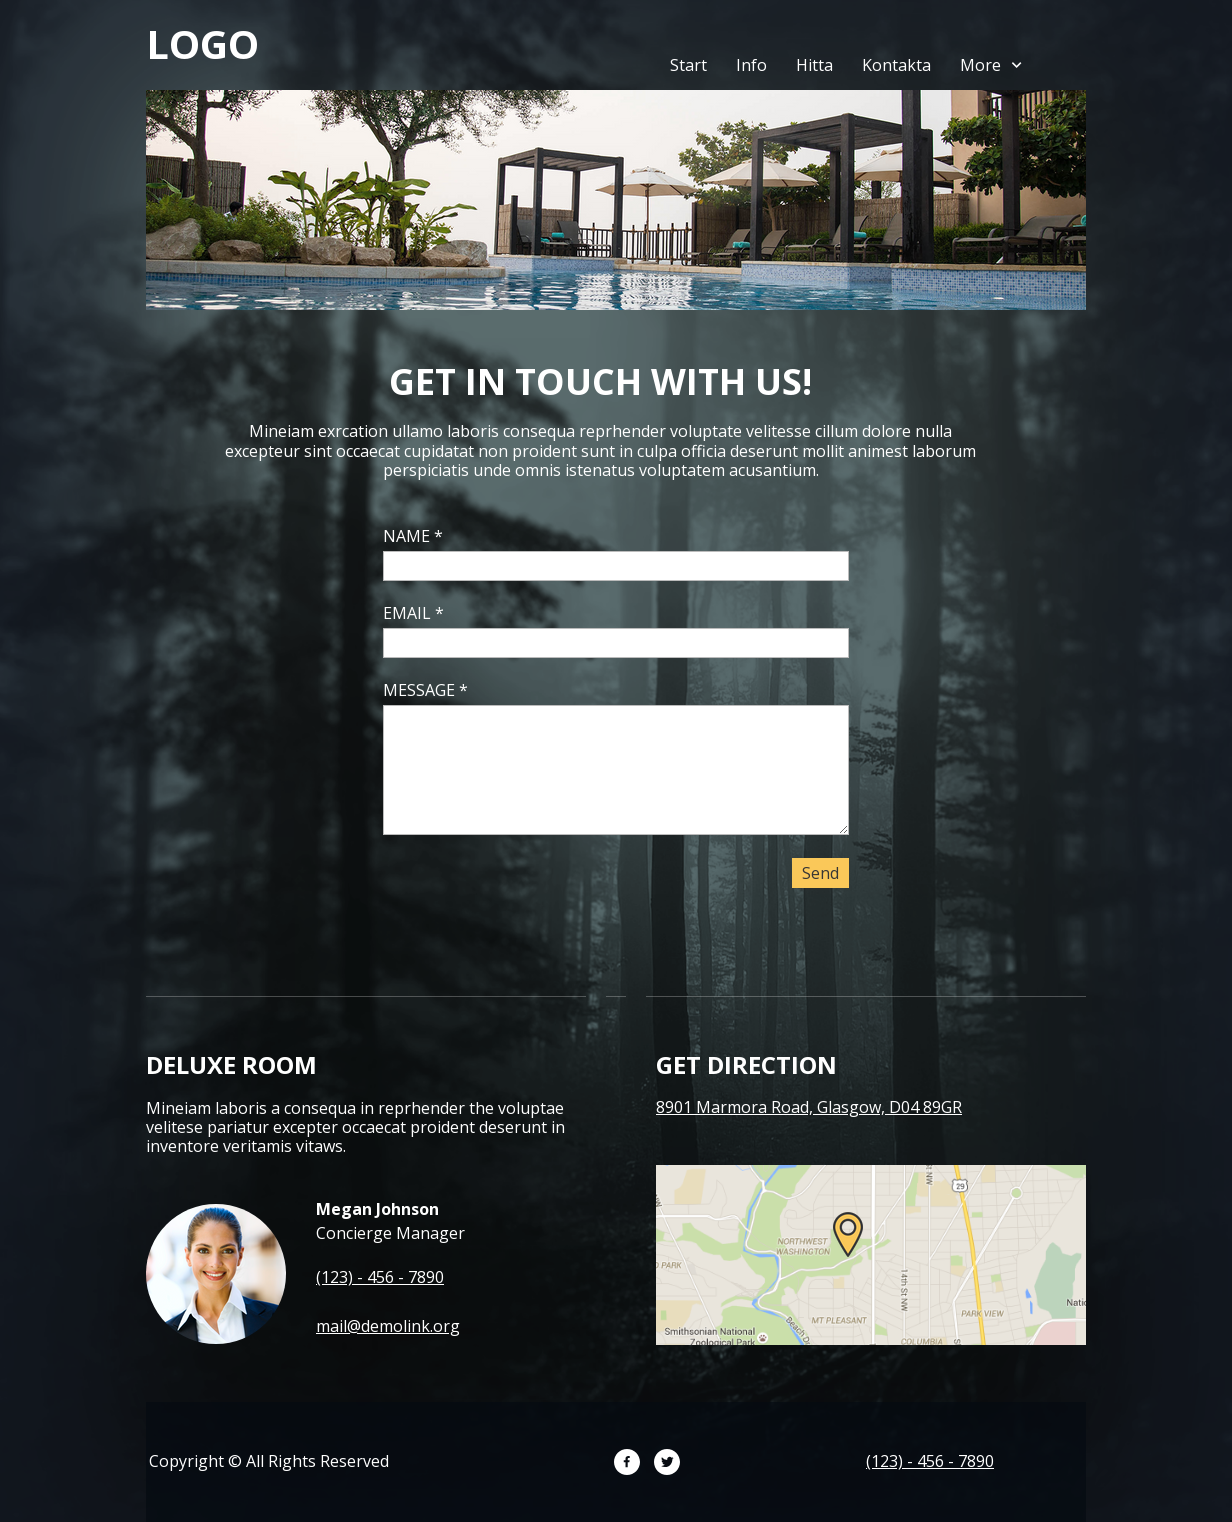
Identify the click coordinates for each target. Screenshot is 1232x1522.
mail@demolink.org (388, 1326)
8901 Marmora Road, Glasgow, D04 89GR (809, 1107)
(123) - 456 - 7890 (380, 1277)
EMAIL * (413, 613)
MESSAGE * (425, 690)
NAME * (413, 536)
